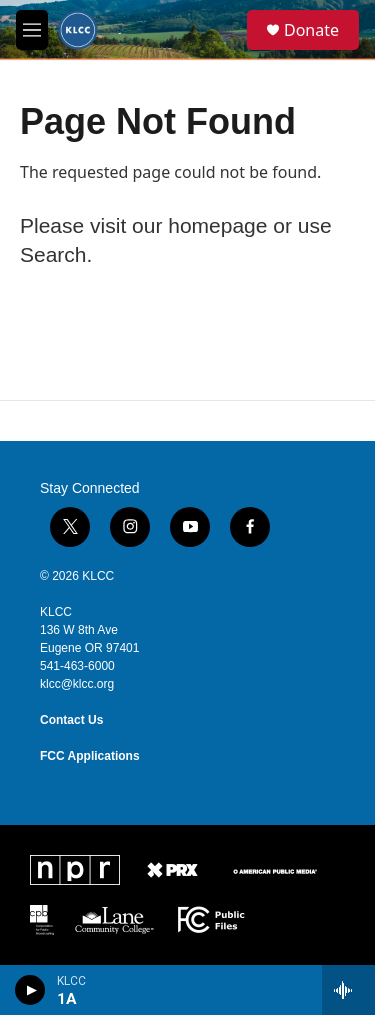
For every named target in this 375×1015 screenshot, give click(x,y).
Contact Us (71, 720)
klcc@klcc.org (77, 684)
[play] (30, 990)
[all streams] (348, 990)
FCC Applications (90, 756)
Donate (311, 30)
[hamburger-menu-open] (32, 30)
